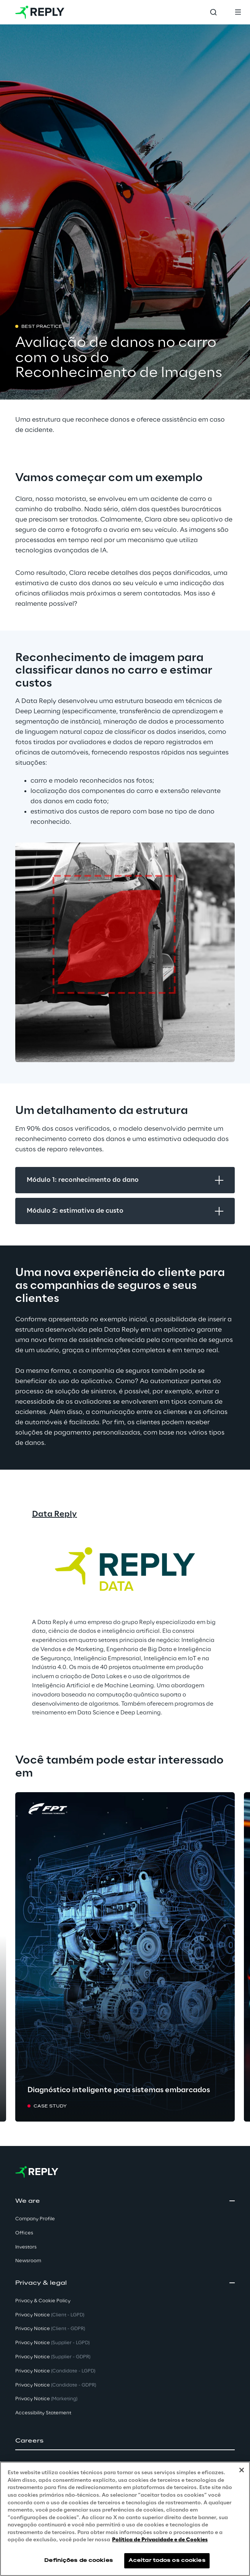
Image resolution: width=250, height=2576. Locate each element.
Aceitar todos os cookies (166, 2560)
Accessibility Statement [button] (43, 2413)
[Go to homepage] (39, 12)
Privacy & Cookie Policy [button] (43, 2300)
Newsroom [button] (28, 2260)
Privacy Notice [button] (49, 2315)
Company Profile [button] (35, 2218)
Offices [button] (24, 2233)
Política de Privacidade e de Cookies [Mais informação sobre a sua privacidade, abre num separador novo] (160, 2540)
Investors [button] (26, 2247)
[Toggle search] (213, 12)
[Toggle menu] (238, 12)
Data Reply (54, 1514)
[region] (125, 2519)
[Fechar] (241, 2470)
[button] (125, 2441)
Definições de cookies (78, 2560)
